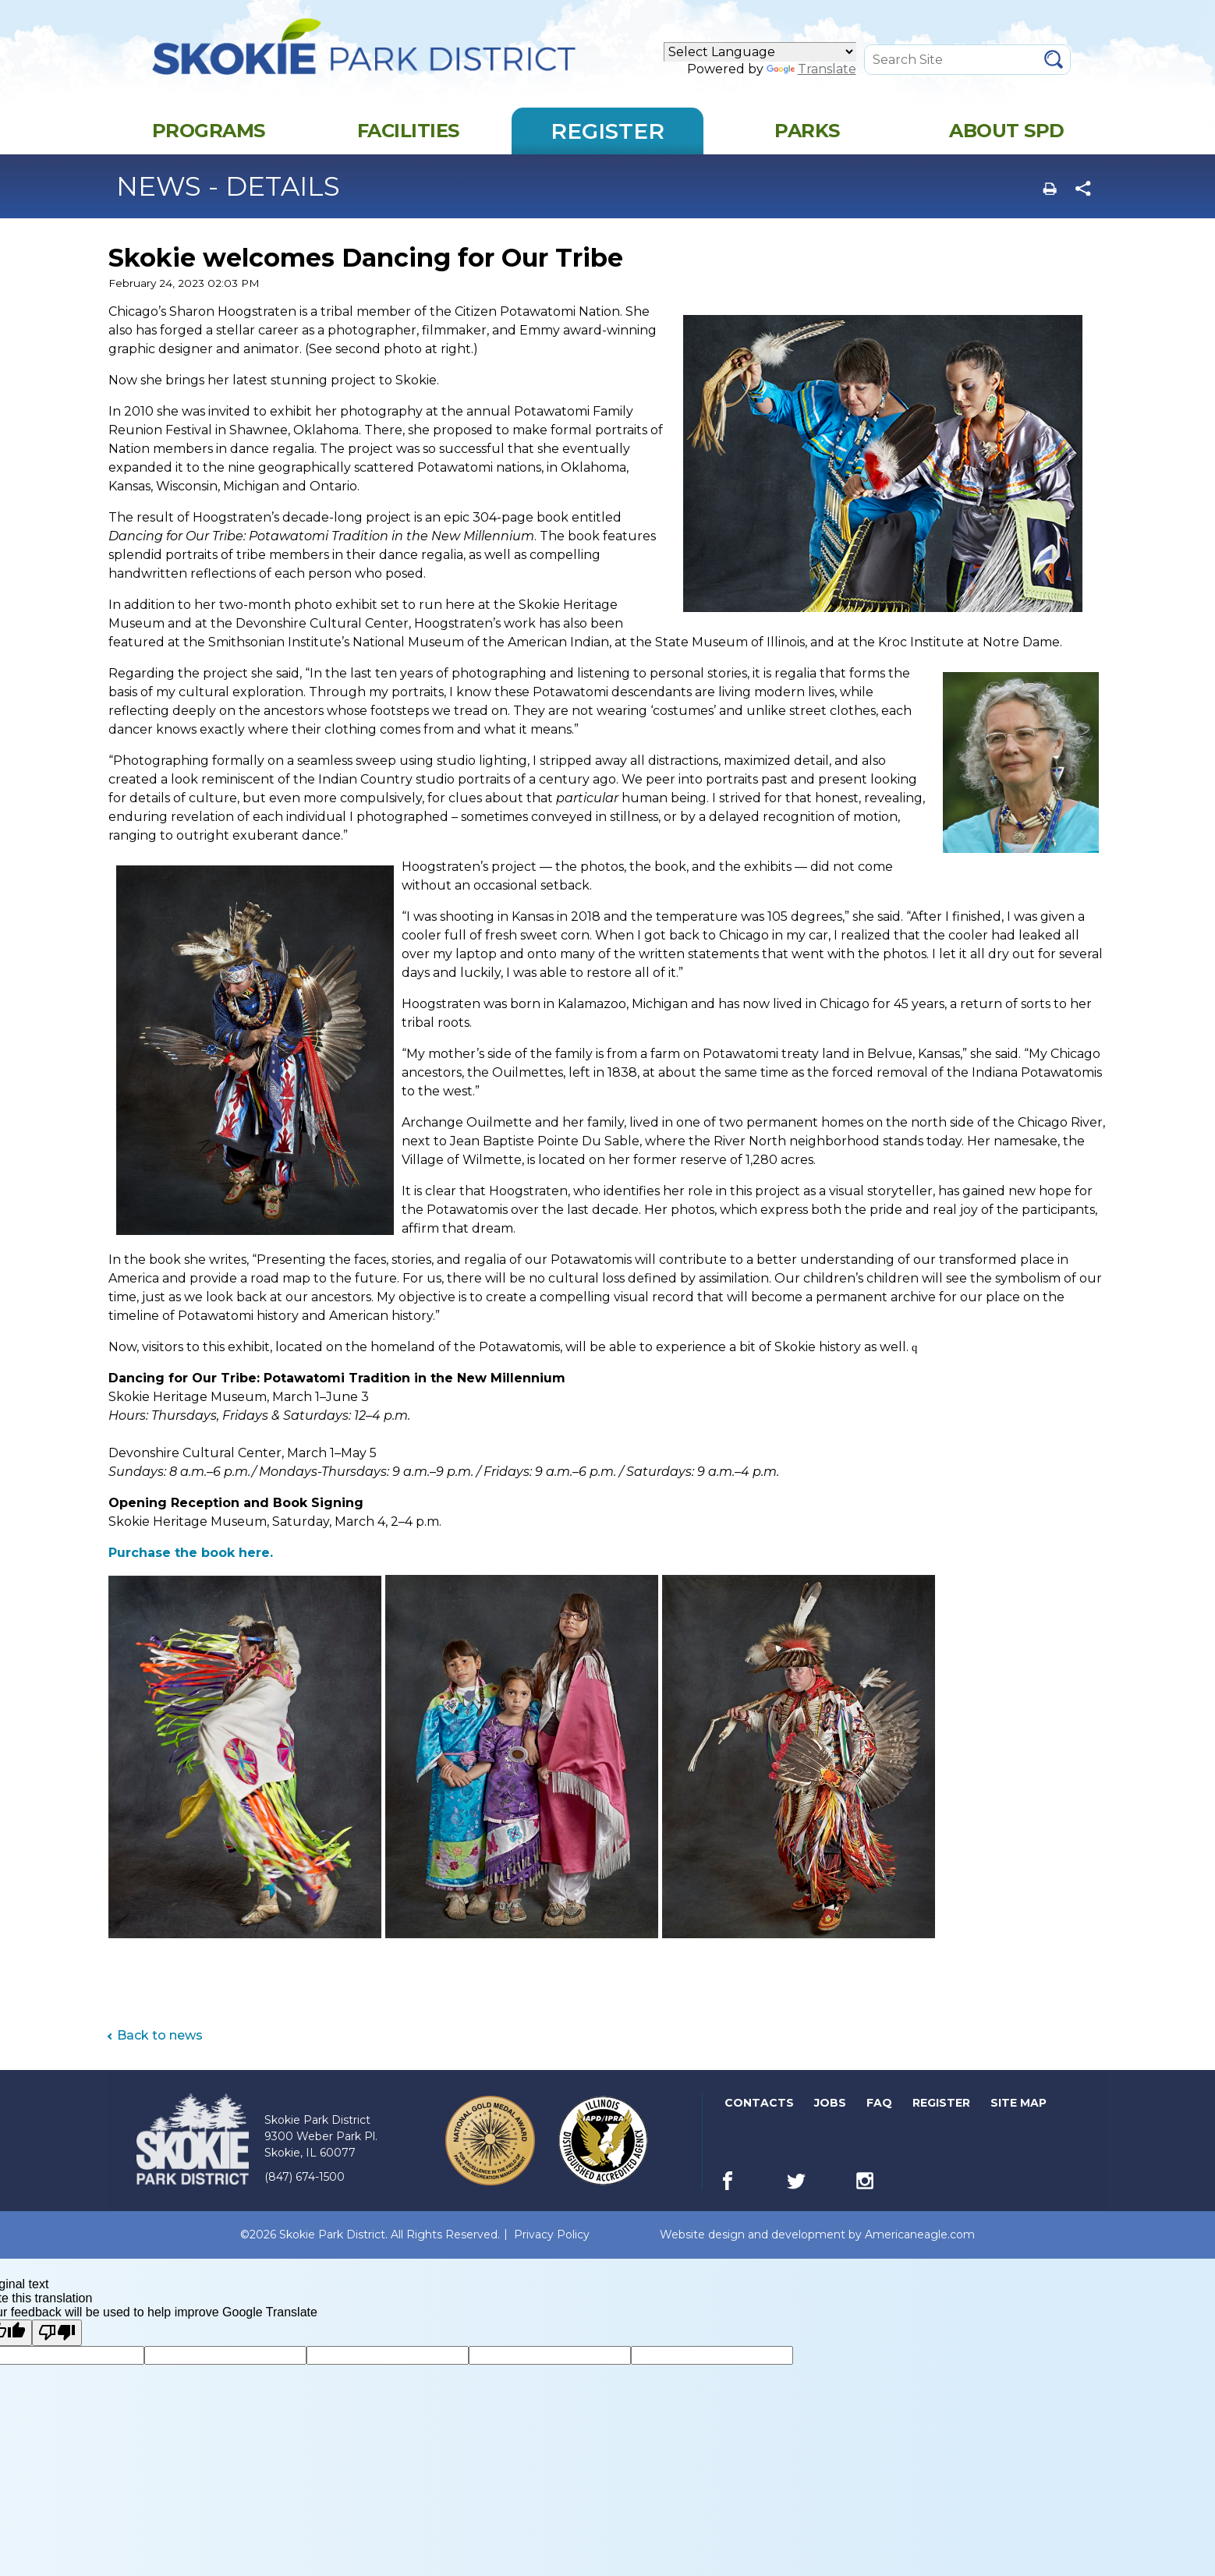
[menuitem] (208, 143)
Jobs (831, 2116)
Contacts (759, 2116)
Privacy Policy (552, 2248)
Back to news (160, 2048)
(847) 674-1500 (304, 2190)
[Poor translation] (57, 2346)
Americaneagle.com (920, 2248)
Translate (811, 76)
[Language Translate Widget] (760, 59)
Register (942, 2116)
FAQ (879, 2116)
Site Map (1018, 2116)
